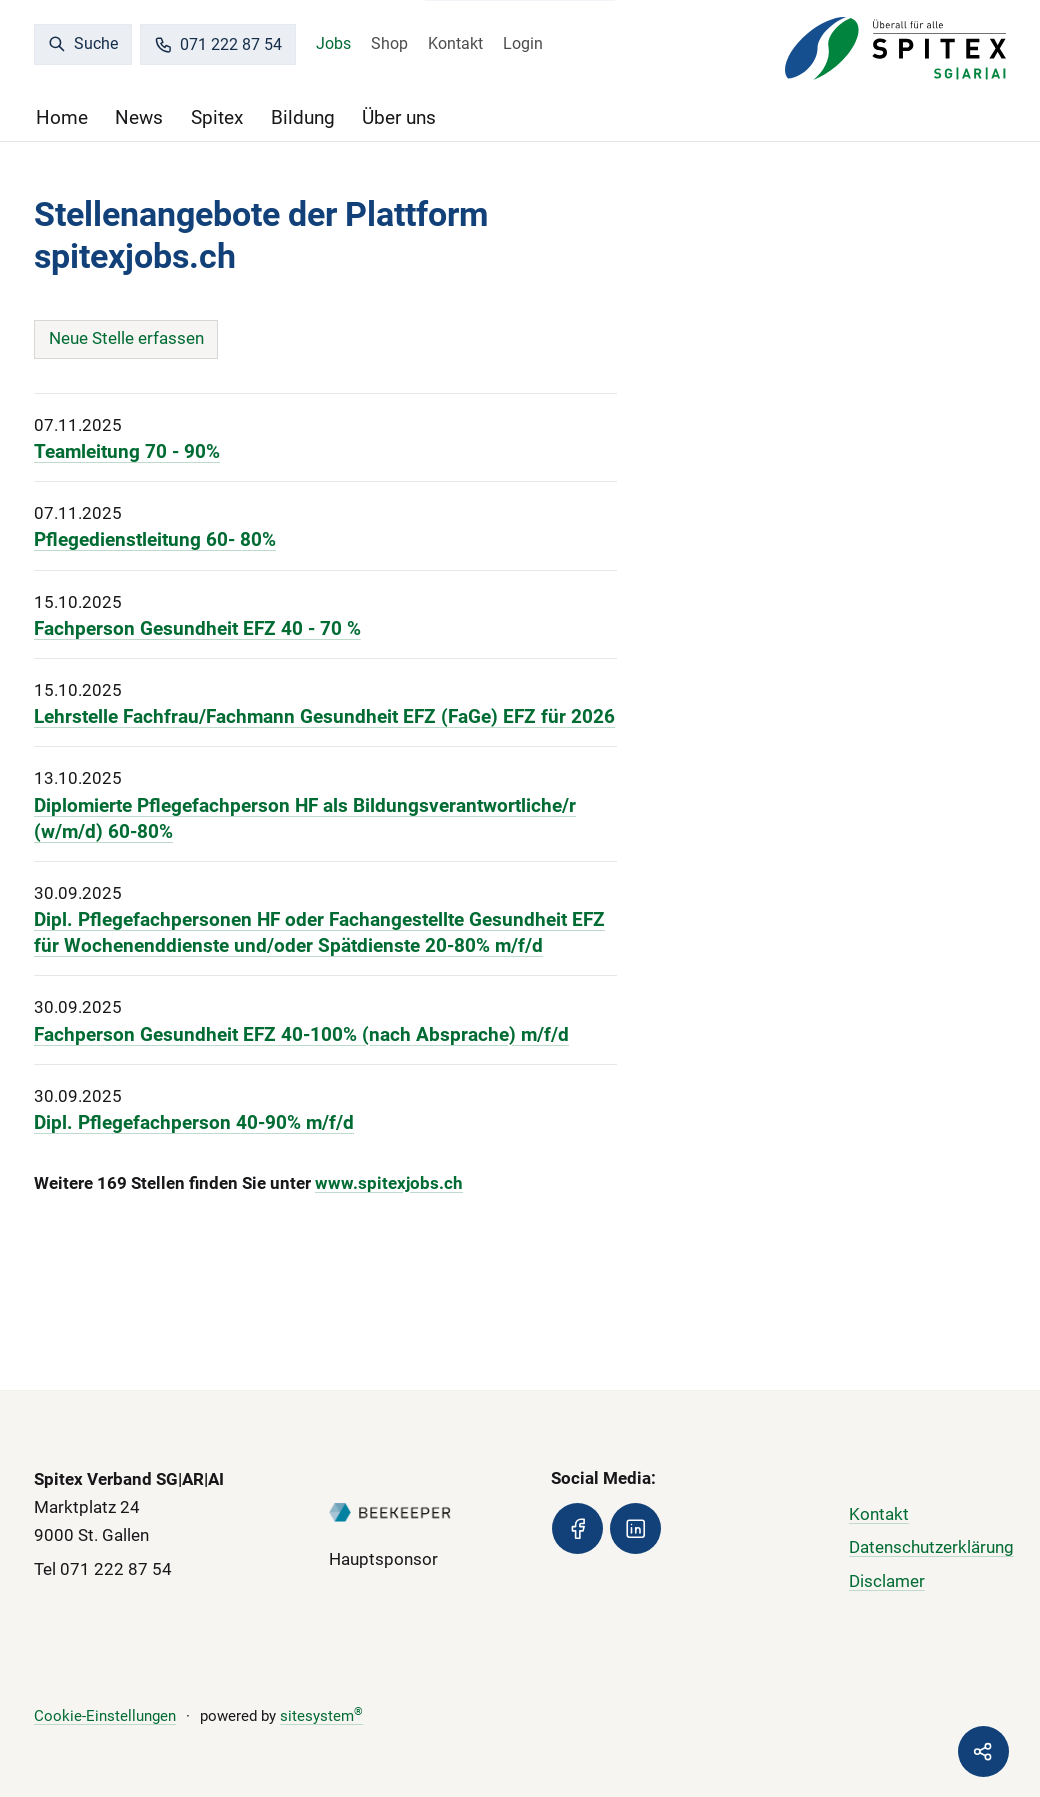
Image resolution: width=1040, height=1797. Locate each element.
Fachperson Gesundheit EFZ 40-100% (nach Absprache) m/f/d (301, 1035)
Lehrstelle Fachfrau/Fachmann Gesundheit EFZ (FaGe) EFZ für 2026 (324, 717)
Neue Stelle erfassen (126, 338)
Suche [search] (83, 43)
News (139, 117)
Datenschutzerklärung (931, 1547)
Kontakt (455, 43)
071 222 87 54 (218, 44)
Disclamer (887, 1581)
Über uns (399, 117)
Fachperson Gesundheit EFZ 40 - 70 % (197, 629)
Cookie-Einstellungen (105, 1716)
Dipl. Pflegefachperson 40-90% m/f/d (194, 1123)
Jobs (333, 43)
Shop (389, 43)
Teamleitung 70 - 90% (127, 452)
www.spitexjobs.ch (389, 1183)
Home (62, 117)
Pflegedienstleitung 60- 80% (155, 540)
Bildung (303, 117)
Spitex (217, 117)
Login (523, 43)
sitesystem (321, 1716)
